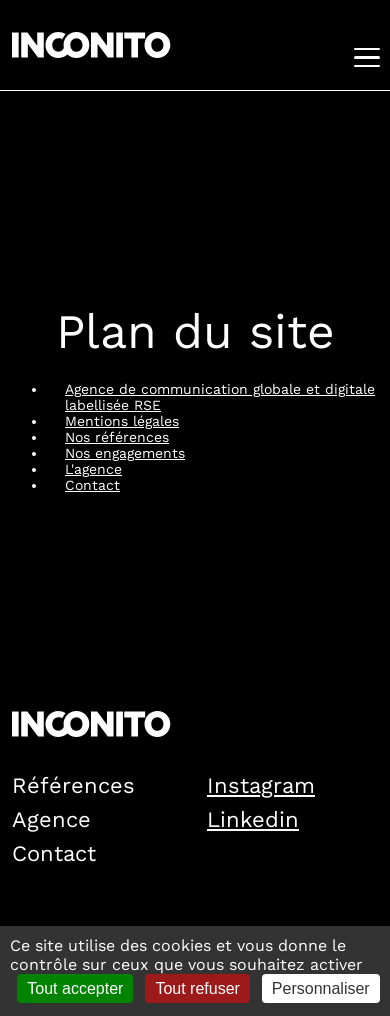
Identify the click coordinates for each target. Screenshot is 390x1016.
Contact (92, 485)
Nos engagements (125, 453)
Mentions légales (122, 421)
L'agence (93, 469)
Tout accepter (75, 988)
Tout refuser (197, 988)
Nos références (117, 437)
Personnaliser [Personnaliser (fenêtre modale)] (321, 988)
